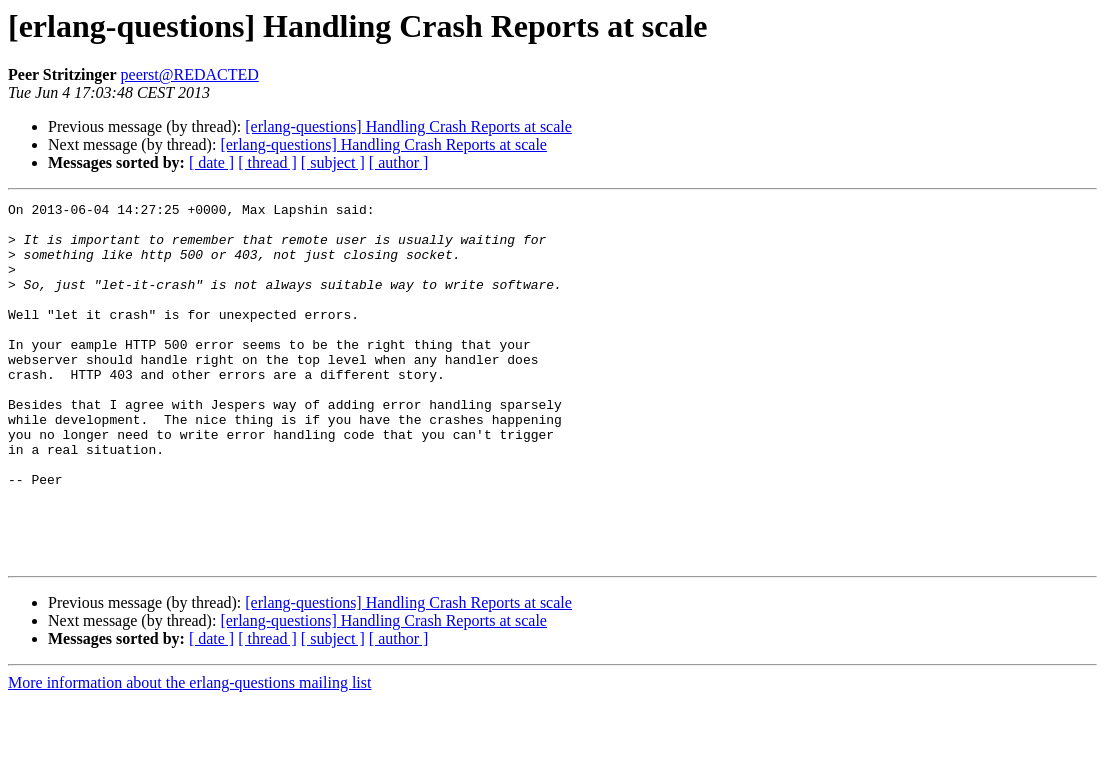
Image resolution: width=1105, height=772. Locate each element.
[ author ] (399, 162)
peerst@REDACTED (190, 74)
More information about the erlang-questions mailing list (189, 754)
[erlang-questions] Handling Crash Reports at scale (408, 126)
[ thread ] (267, 162)
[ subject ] (333, 162)
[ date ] (211, 162)
